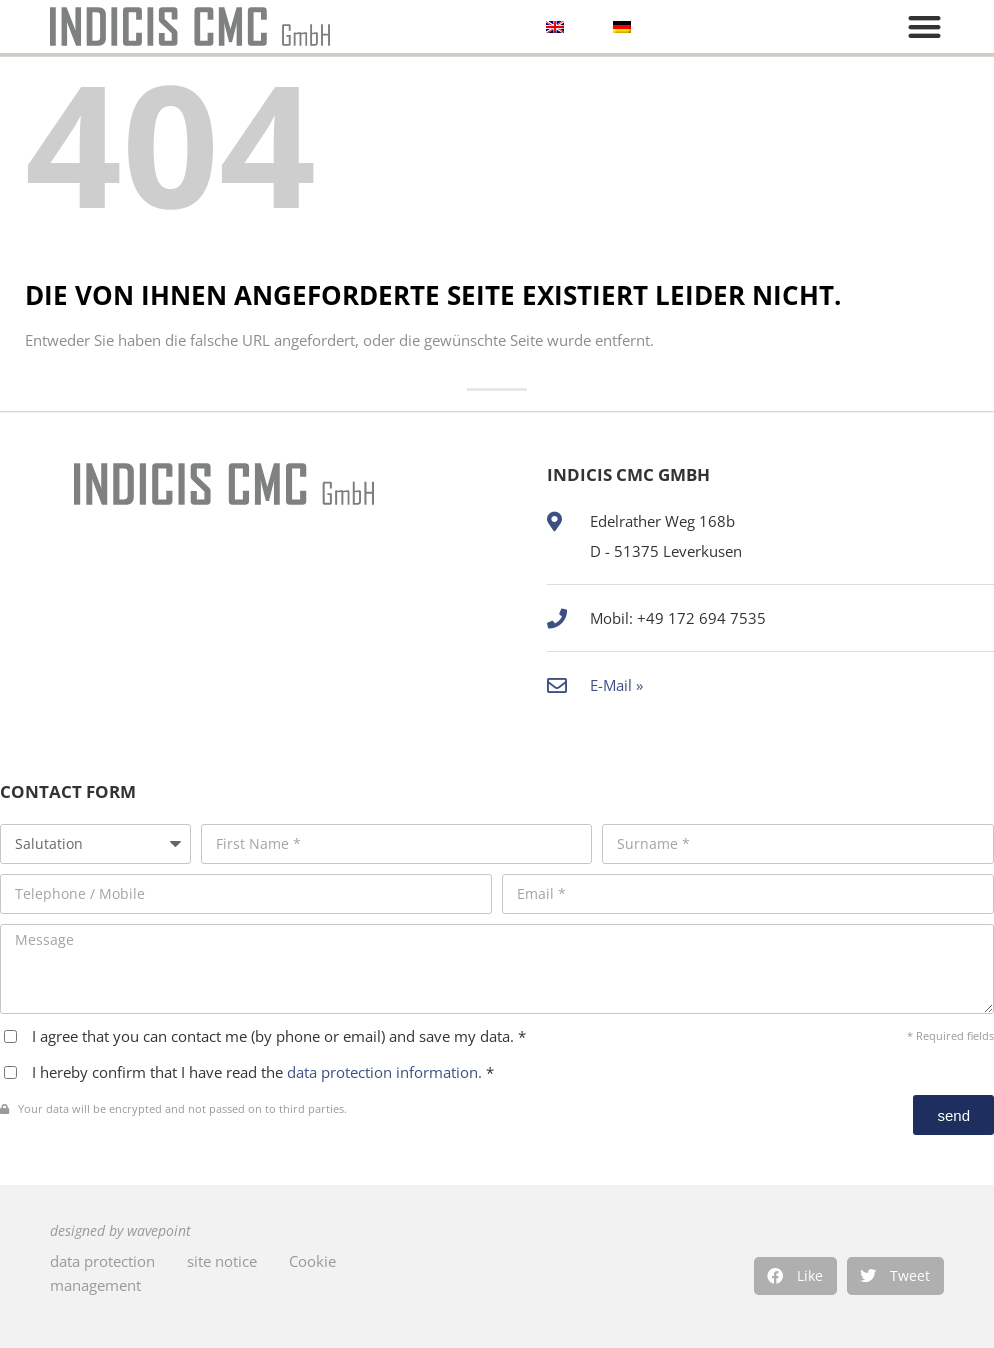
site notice (222, 1261)
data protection (102, 1261)
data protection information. (386, 1072)
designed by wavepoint (120, 1231)
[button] (795, 1276)
